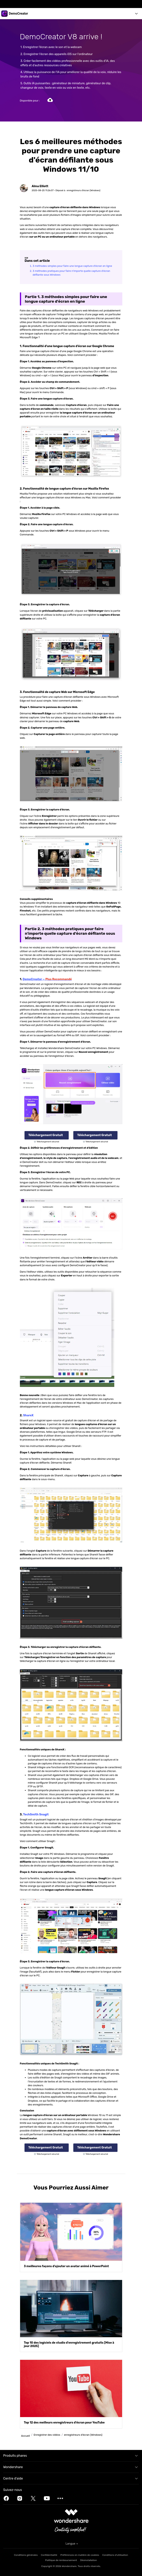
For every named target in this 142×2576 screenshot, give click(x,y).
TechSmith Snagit (36, 1814)
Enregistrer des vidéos (47, 2434)
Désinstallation (88, 2560)
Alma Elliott (40, 186)
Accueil (25, 2435)
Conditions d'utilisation (115, 2555)
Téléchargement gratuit (45, 1135)
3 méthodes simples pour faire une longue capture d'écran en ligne (72, 265)
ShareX (28, 1415)
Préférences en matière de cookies (79, 2555)
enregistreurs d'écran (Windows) (83, 190)
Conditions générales (26, 2555)
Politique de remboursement (61, 2560)
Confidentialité (49, 2555)
